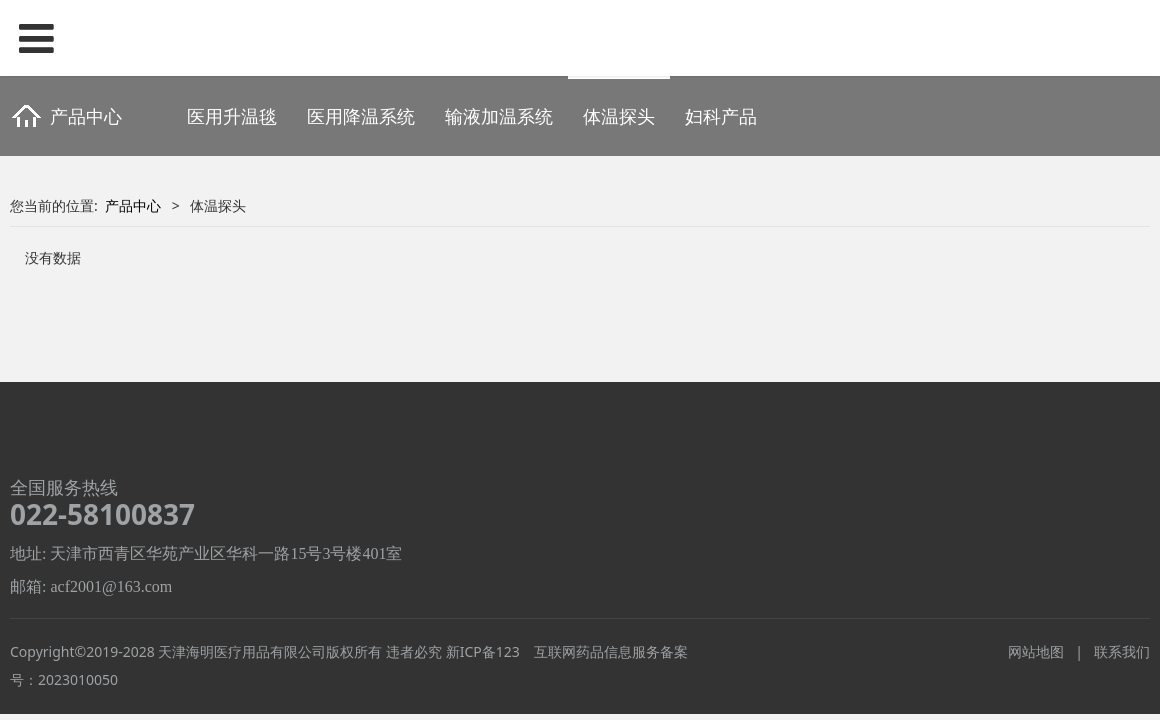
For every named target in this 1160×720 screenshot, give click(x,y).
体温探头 (619, 116)
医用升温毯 (232, 116)
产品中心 (133, 205)
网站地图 (1036, 651)
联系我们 (1122, 651)
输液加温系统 (499, 116)
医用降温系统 (361, 116)
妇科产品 (721, 116)
